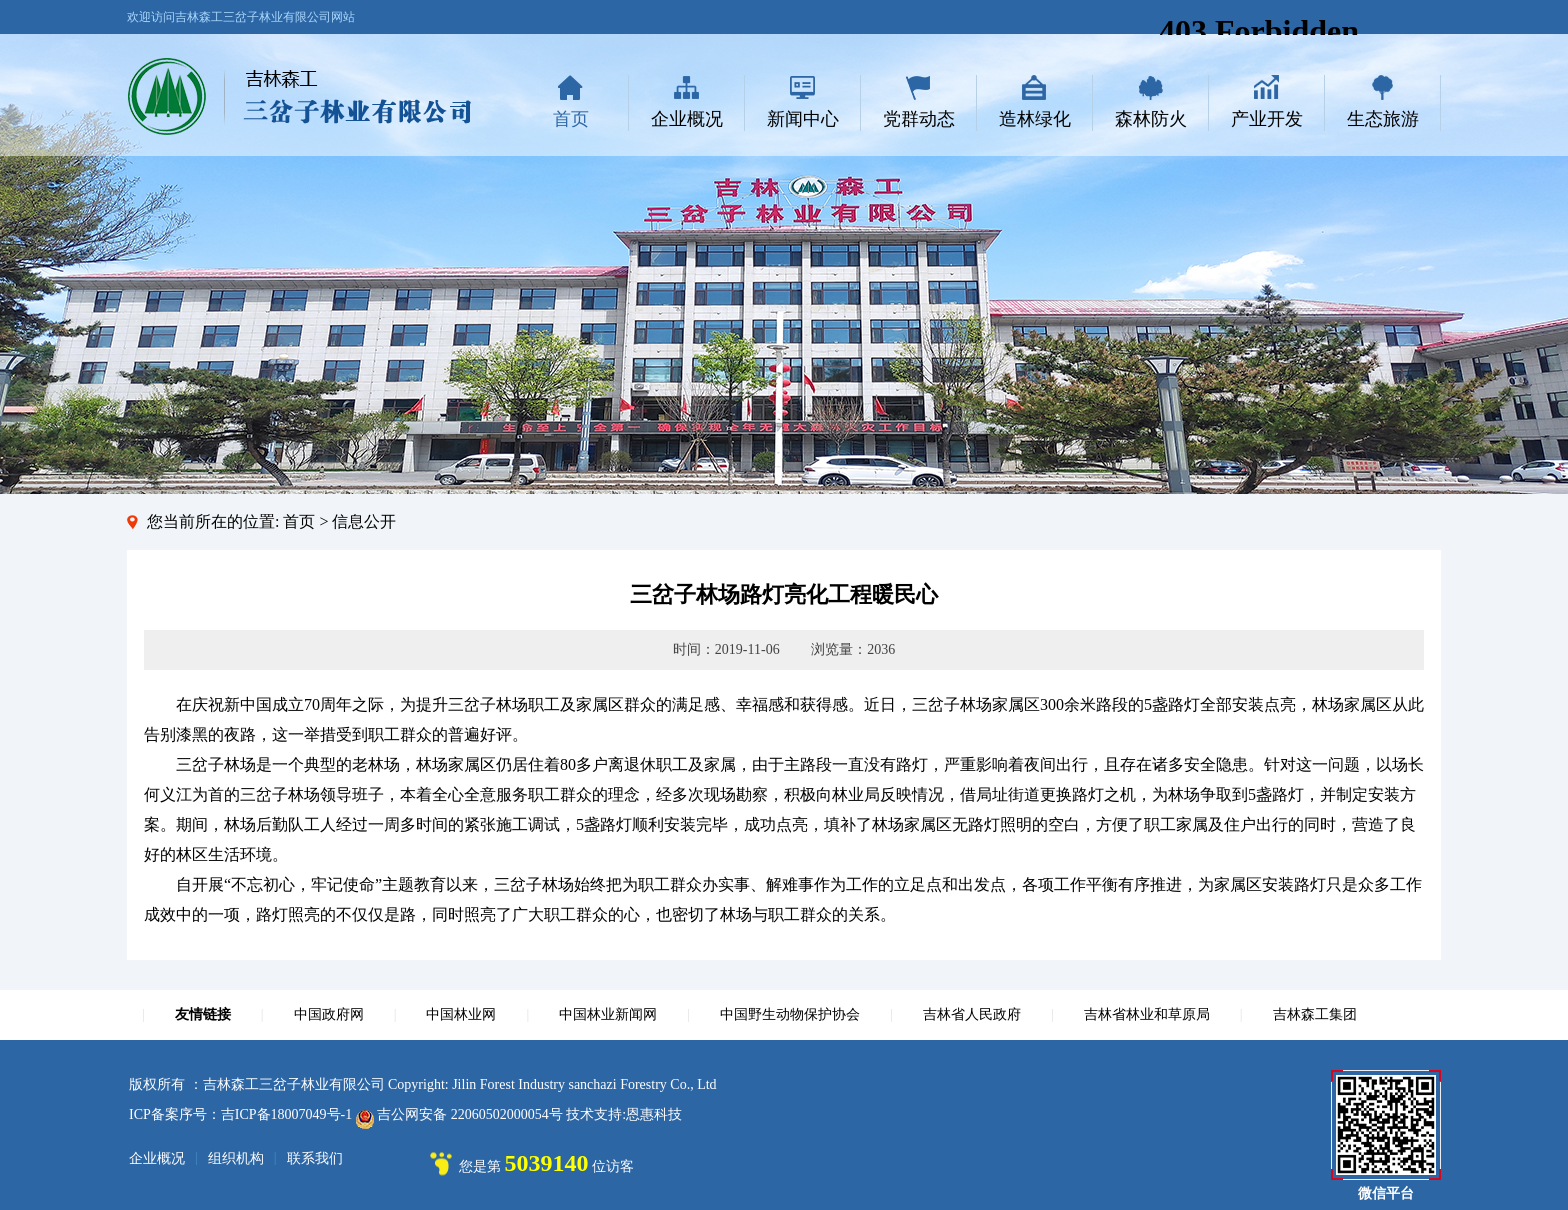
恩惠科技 (654, 1114)
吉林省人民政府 (972, 1014)
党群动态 (919, 119)
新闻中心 (803, 119)
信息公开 (364, 521)
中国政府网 (329, 1014)
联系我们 (315, 1158)
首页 (571, 119)
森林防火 (1151, 119)
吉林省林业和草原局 (1147, 1014)
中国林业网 (461, 1014)
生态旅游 (1383, 119)
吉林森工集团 (1315, 1014)
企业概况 (687, 119)
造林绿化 (1035, 119)
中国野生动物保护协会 (790, 1014)
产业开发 (1267, 119)
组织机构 (236, 1158)
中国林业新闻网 (608, 1014)
